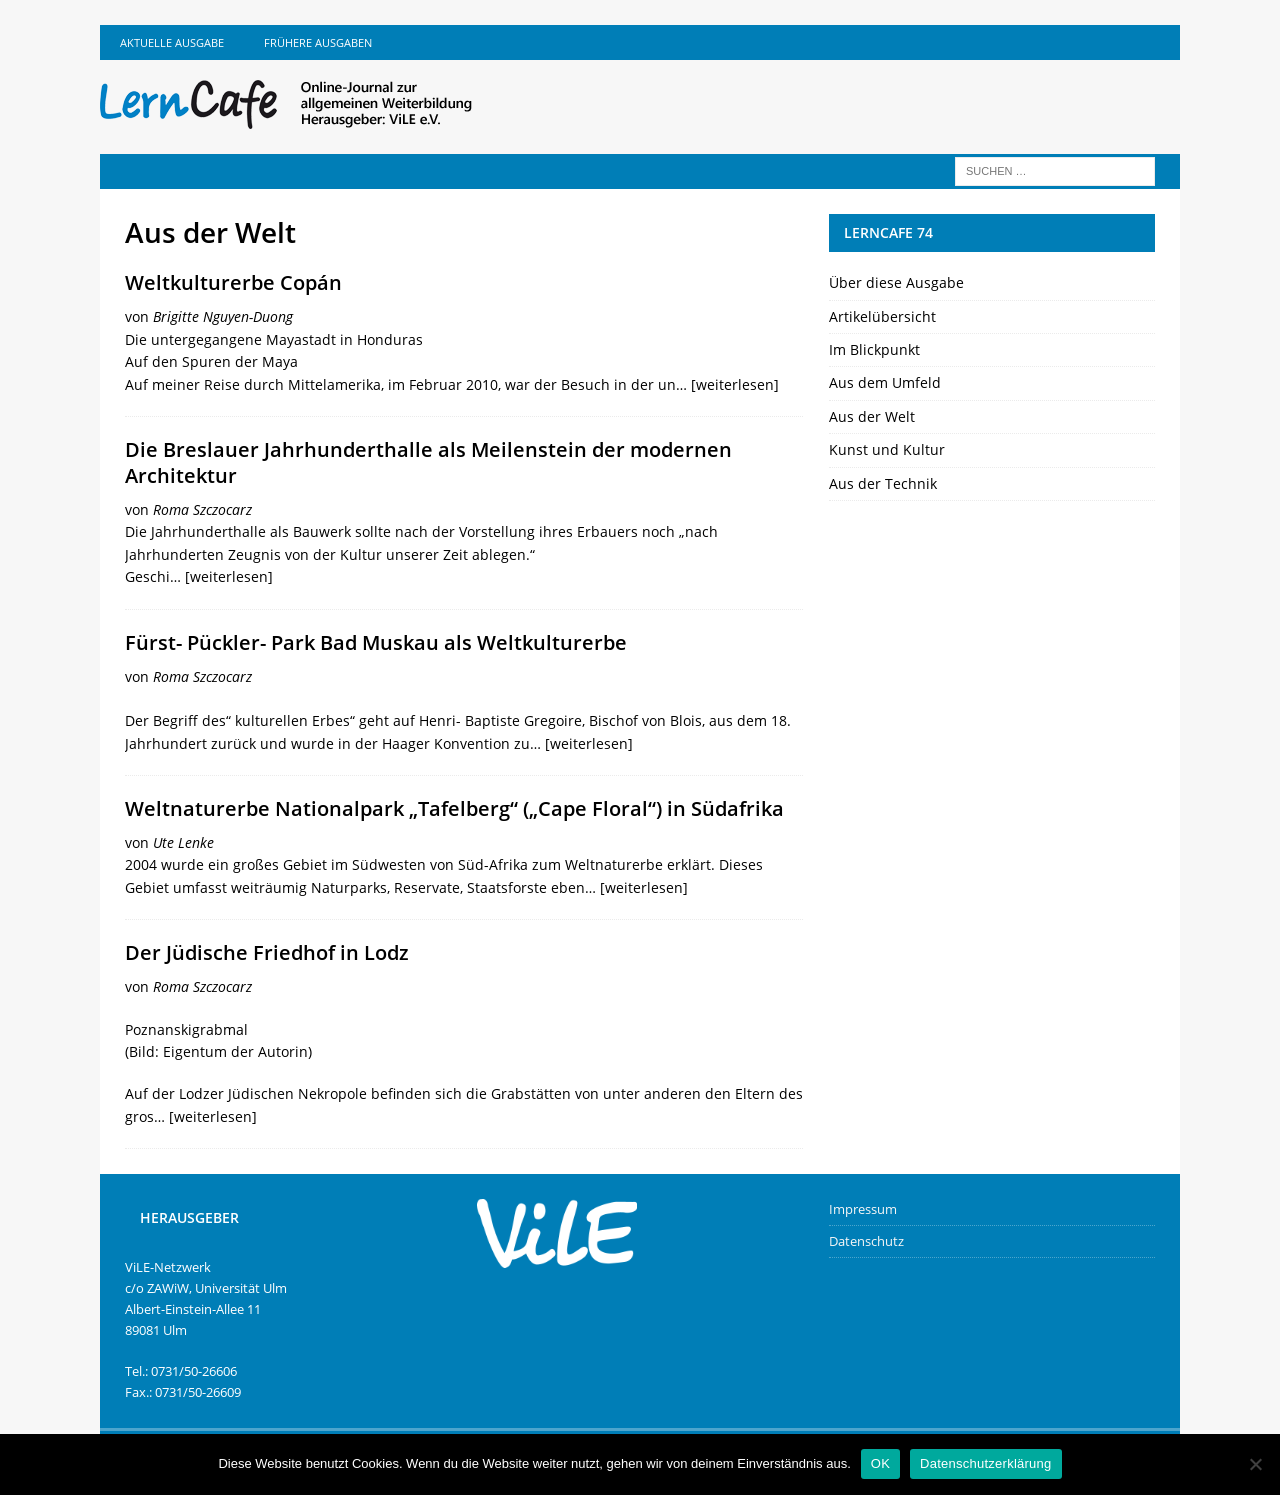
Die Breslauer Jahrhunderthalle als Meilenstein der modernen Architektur (428, 462)
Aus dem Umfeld (885, 382)
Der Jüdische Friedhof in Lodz (267, 952)
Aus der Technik (883, 483)
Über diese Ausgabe (896, 282)
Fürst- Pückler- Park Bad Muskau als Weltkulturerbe (376, 642)
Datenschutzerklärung (985, 1463)
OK (880, 1463)
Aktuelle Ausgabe (172, 42)
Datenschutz (866, 1241)
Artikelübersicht (882, 316)
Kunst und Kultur (887, 449)
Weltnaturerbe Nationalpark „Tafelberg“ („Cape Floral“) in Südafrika (454, 808)
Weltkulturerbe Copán (233, 282)
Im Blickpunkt (874, 349)
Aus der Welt (872, 416)
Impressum (863, 1209)
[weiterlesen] (735, 384)
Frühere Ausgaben (318, 42)
